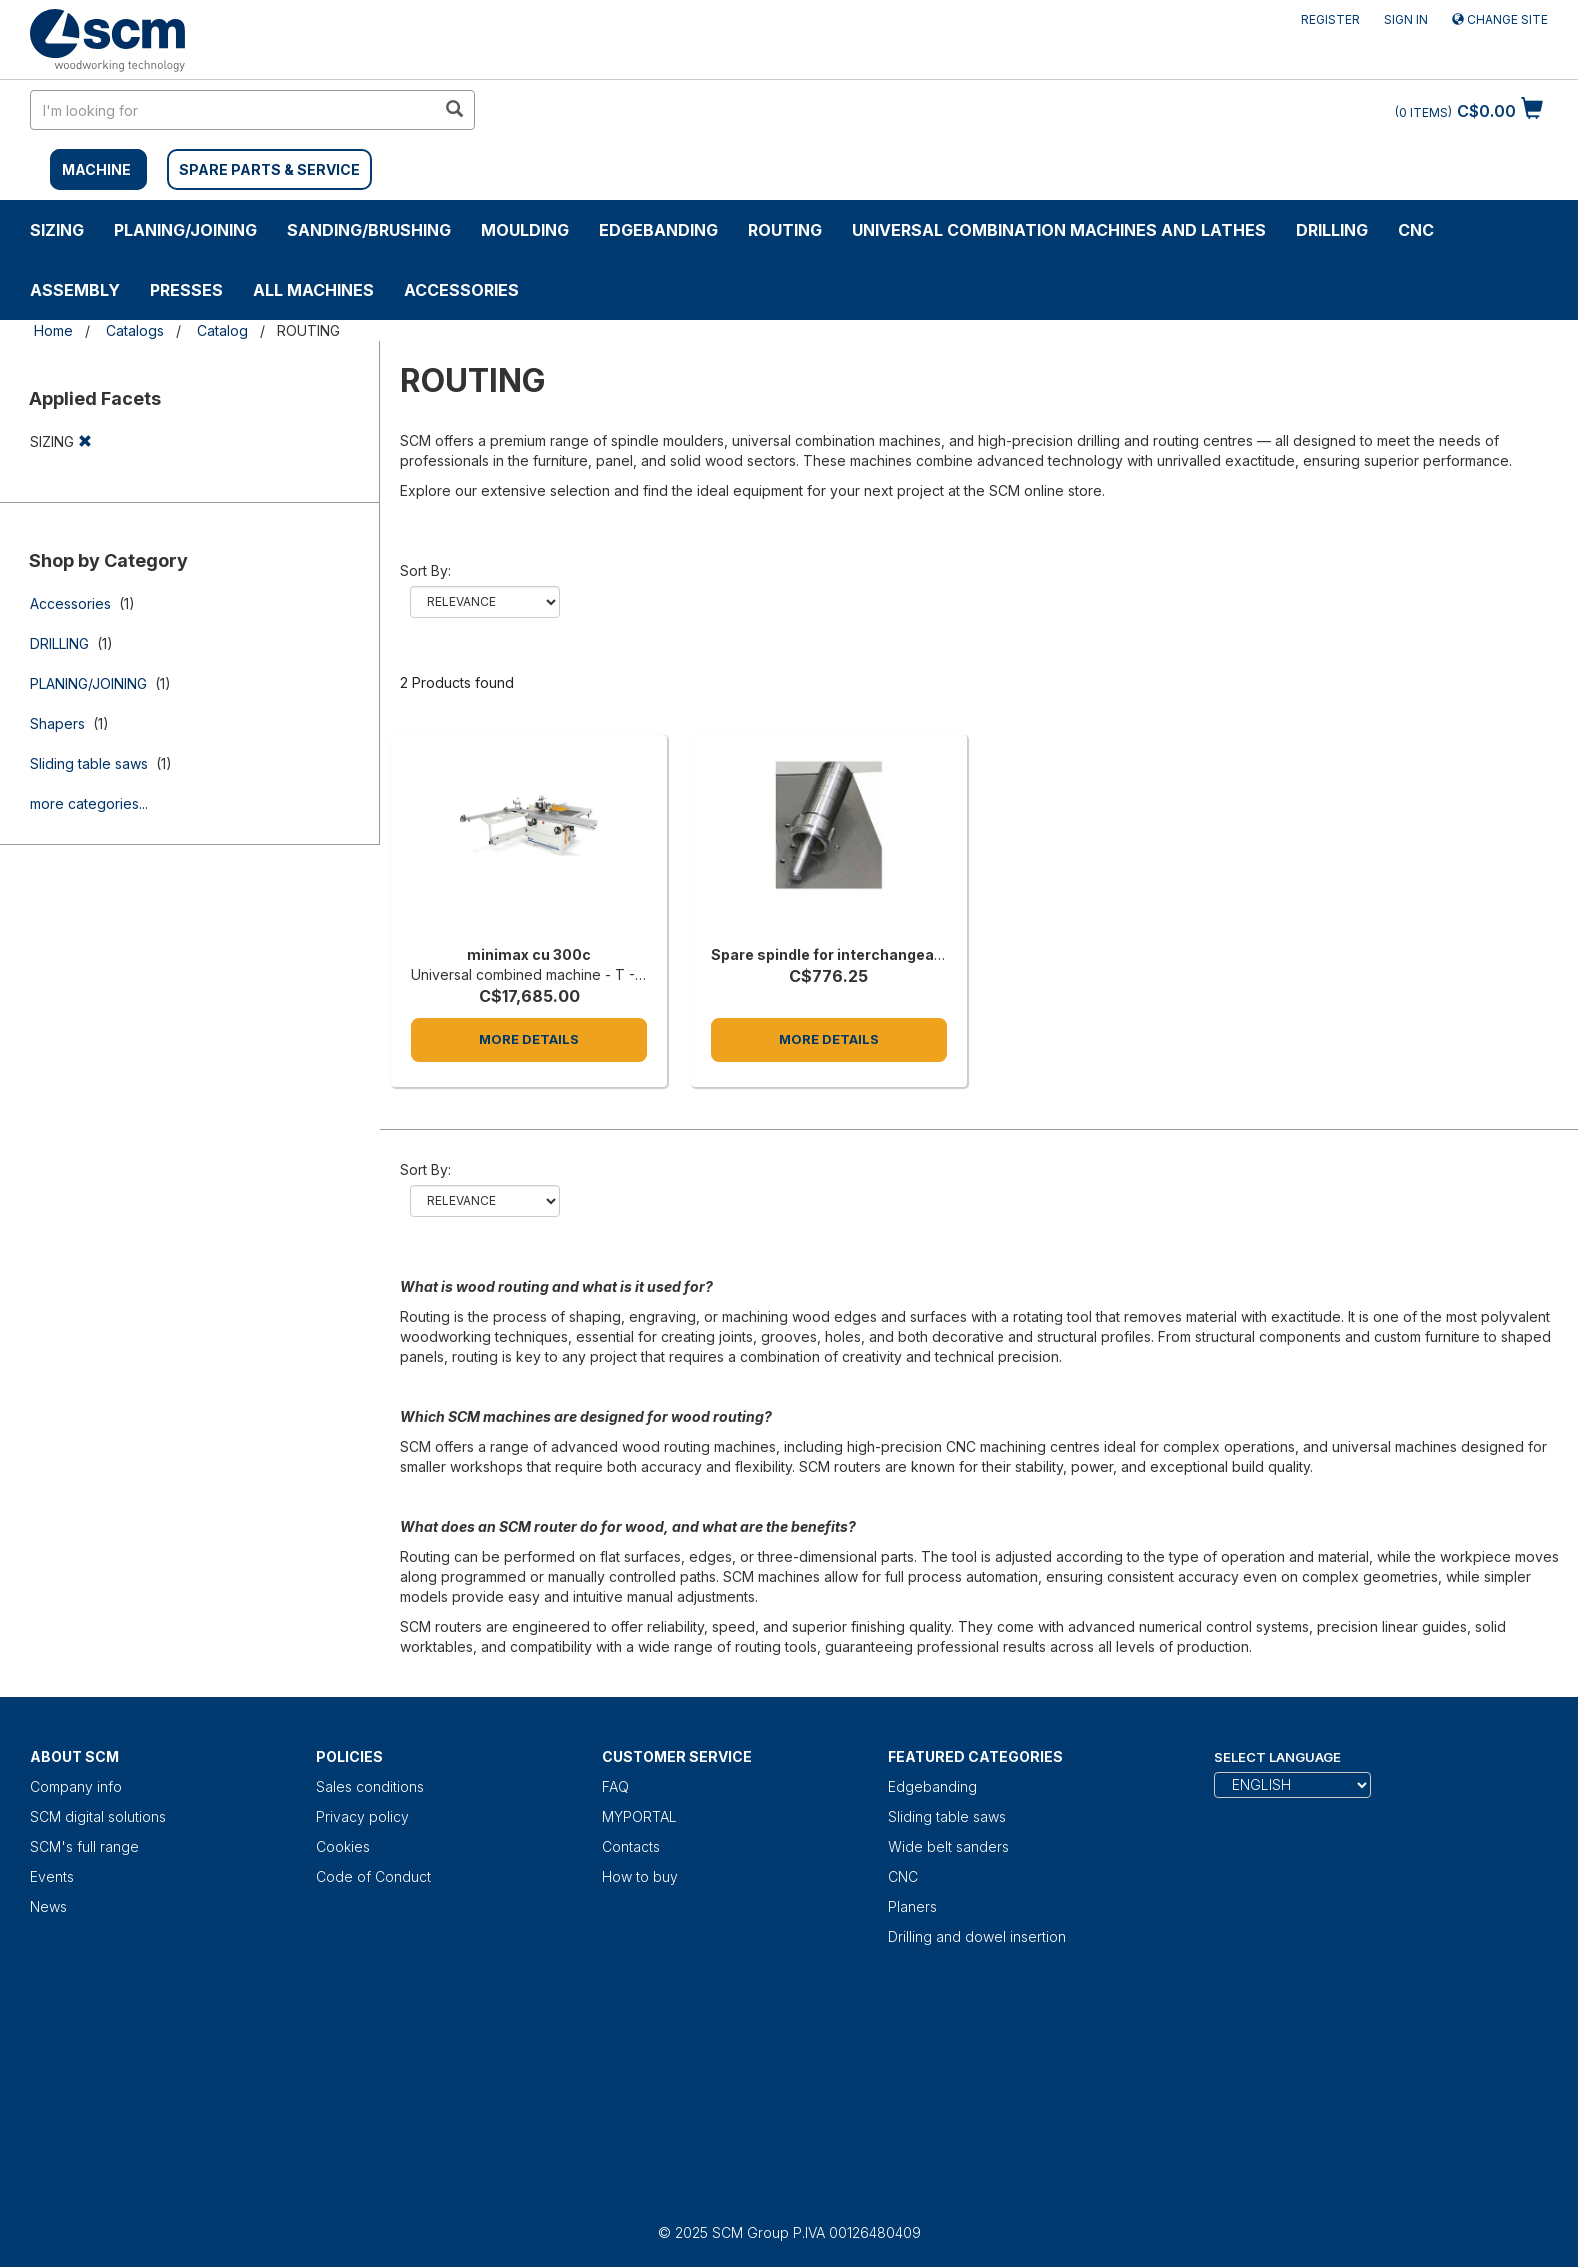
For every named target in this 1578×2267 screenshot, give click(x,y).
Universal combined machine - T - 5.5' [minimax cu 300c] (537, 974)
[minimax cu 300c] (529, 845)
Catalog (222, 330)
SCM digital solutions (98, 1816)
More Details (529, 1039)
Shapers (57, 723)
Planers (912, 1906)
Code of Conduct (373, 1876)
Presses (186, 290)
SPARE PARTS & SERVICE (269, 169)
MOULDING (525, 230)
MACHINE (96, 169)
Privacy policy (362, 1816)
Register (1330, 19)
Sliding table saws (89, 763)
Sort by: (425, 570)
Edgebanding (658, 230)
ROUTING (785, 230)
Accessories (461, 290)
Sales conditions (370, 1786)
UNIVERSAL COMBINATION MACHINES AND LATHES (1059, 230)
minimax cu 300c (529, 954)
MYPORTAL (639, 1816)
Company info (76, 1786)
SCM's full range (84, 1846)
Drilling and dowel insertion (977, 1936)
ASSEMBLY (75, 290)
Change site (1500, 19)
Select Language (1277, 1757)
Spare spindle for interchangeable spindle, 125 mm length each (937, 954)
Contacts (631, 1846)
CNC (1416, 230)
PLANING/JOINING (185, 230)
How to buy (640, 1876)
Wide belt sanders (948, 1846)
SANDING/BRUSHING (369, 230)
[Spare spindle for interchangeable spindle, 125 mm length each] (829, 845)
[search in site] (233, 110)
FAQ (615, 1786)
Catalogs (135, 330)
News (48, 1906)
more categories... (89, 803)
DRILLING (1332, 230)
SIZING (57, 230)
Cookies (343, 1846)
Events (52, 1876)
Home (53, 330)
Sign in (1406, 19)
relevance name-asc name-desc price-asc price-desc (485, 602)
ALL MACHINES (313, 290)
